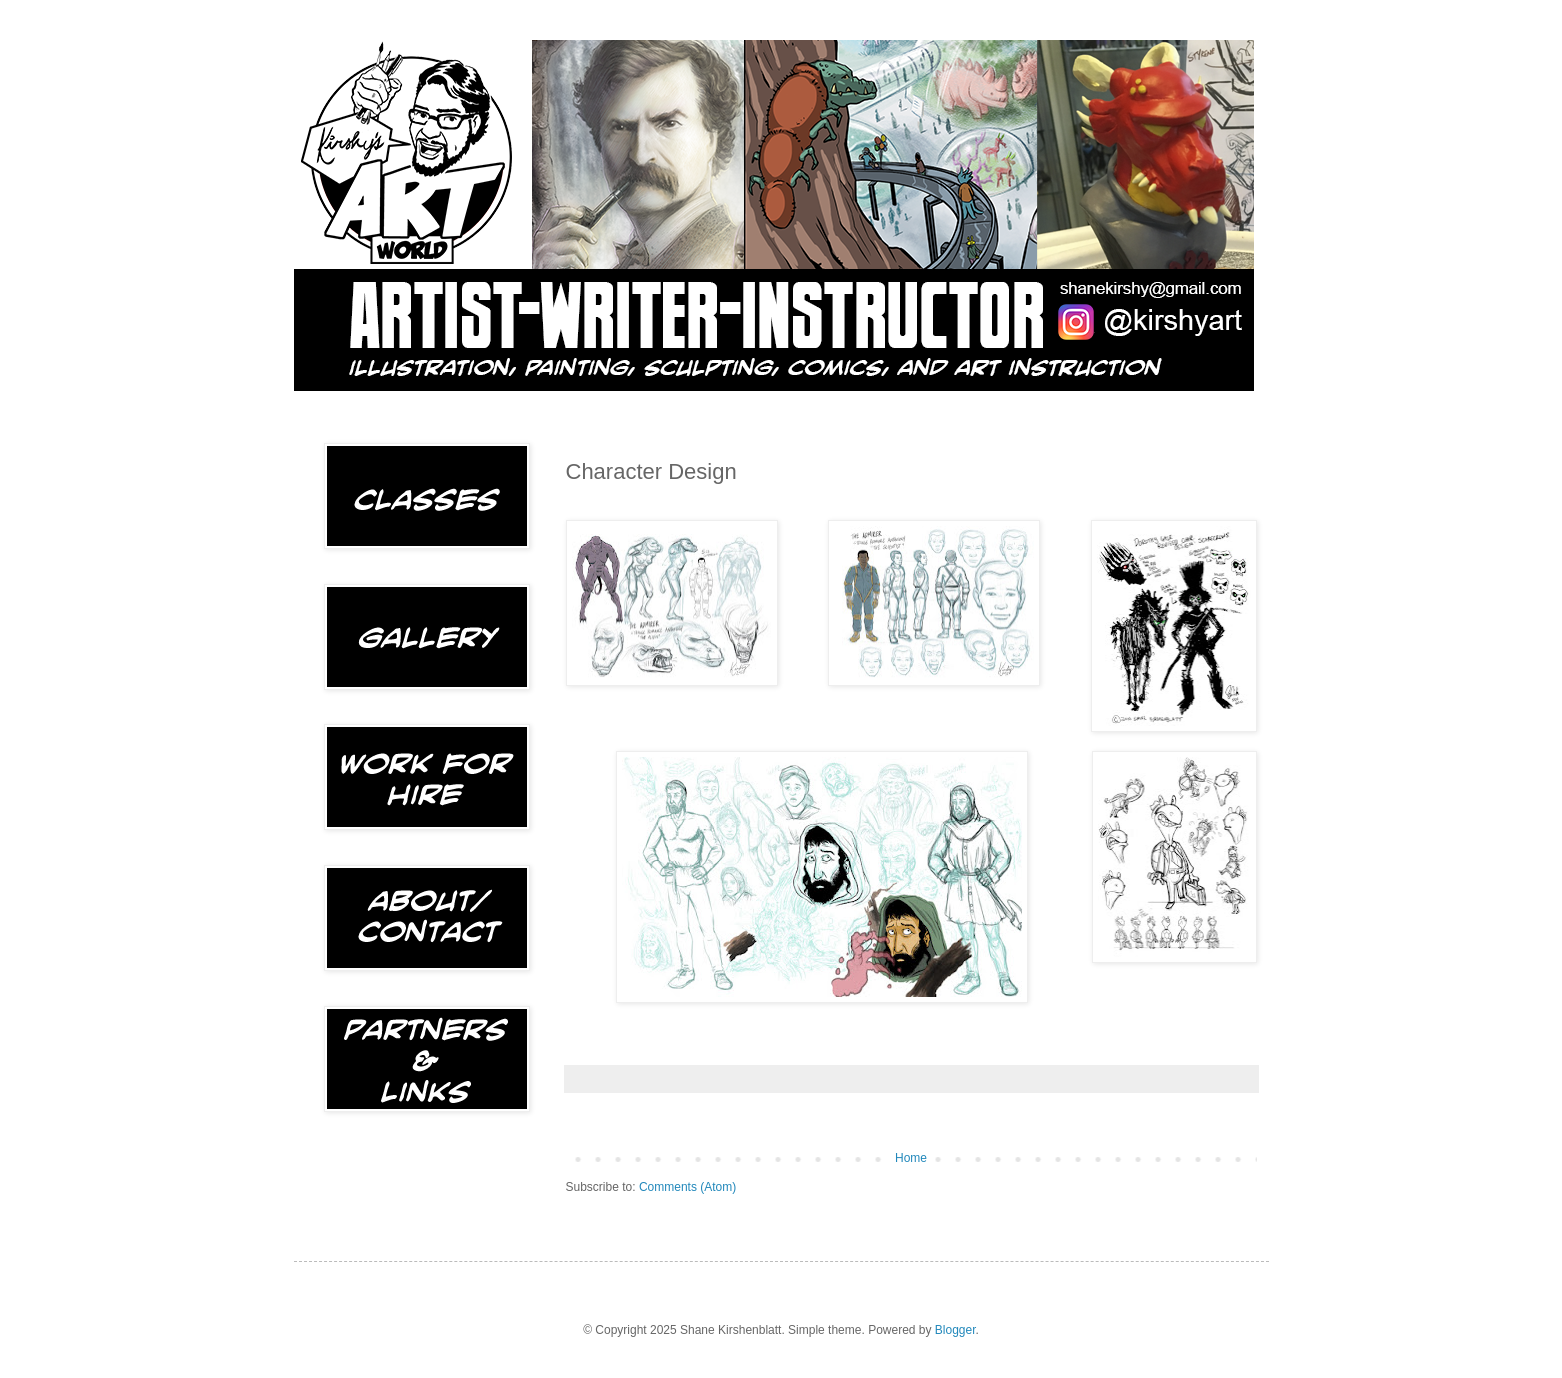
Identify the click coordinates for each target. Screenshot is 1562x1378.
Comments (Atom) (687, 1187)
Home (911, 1158)
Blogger (955, 1330)
